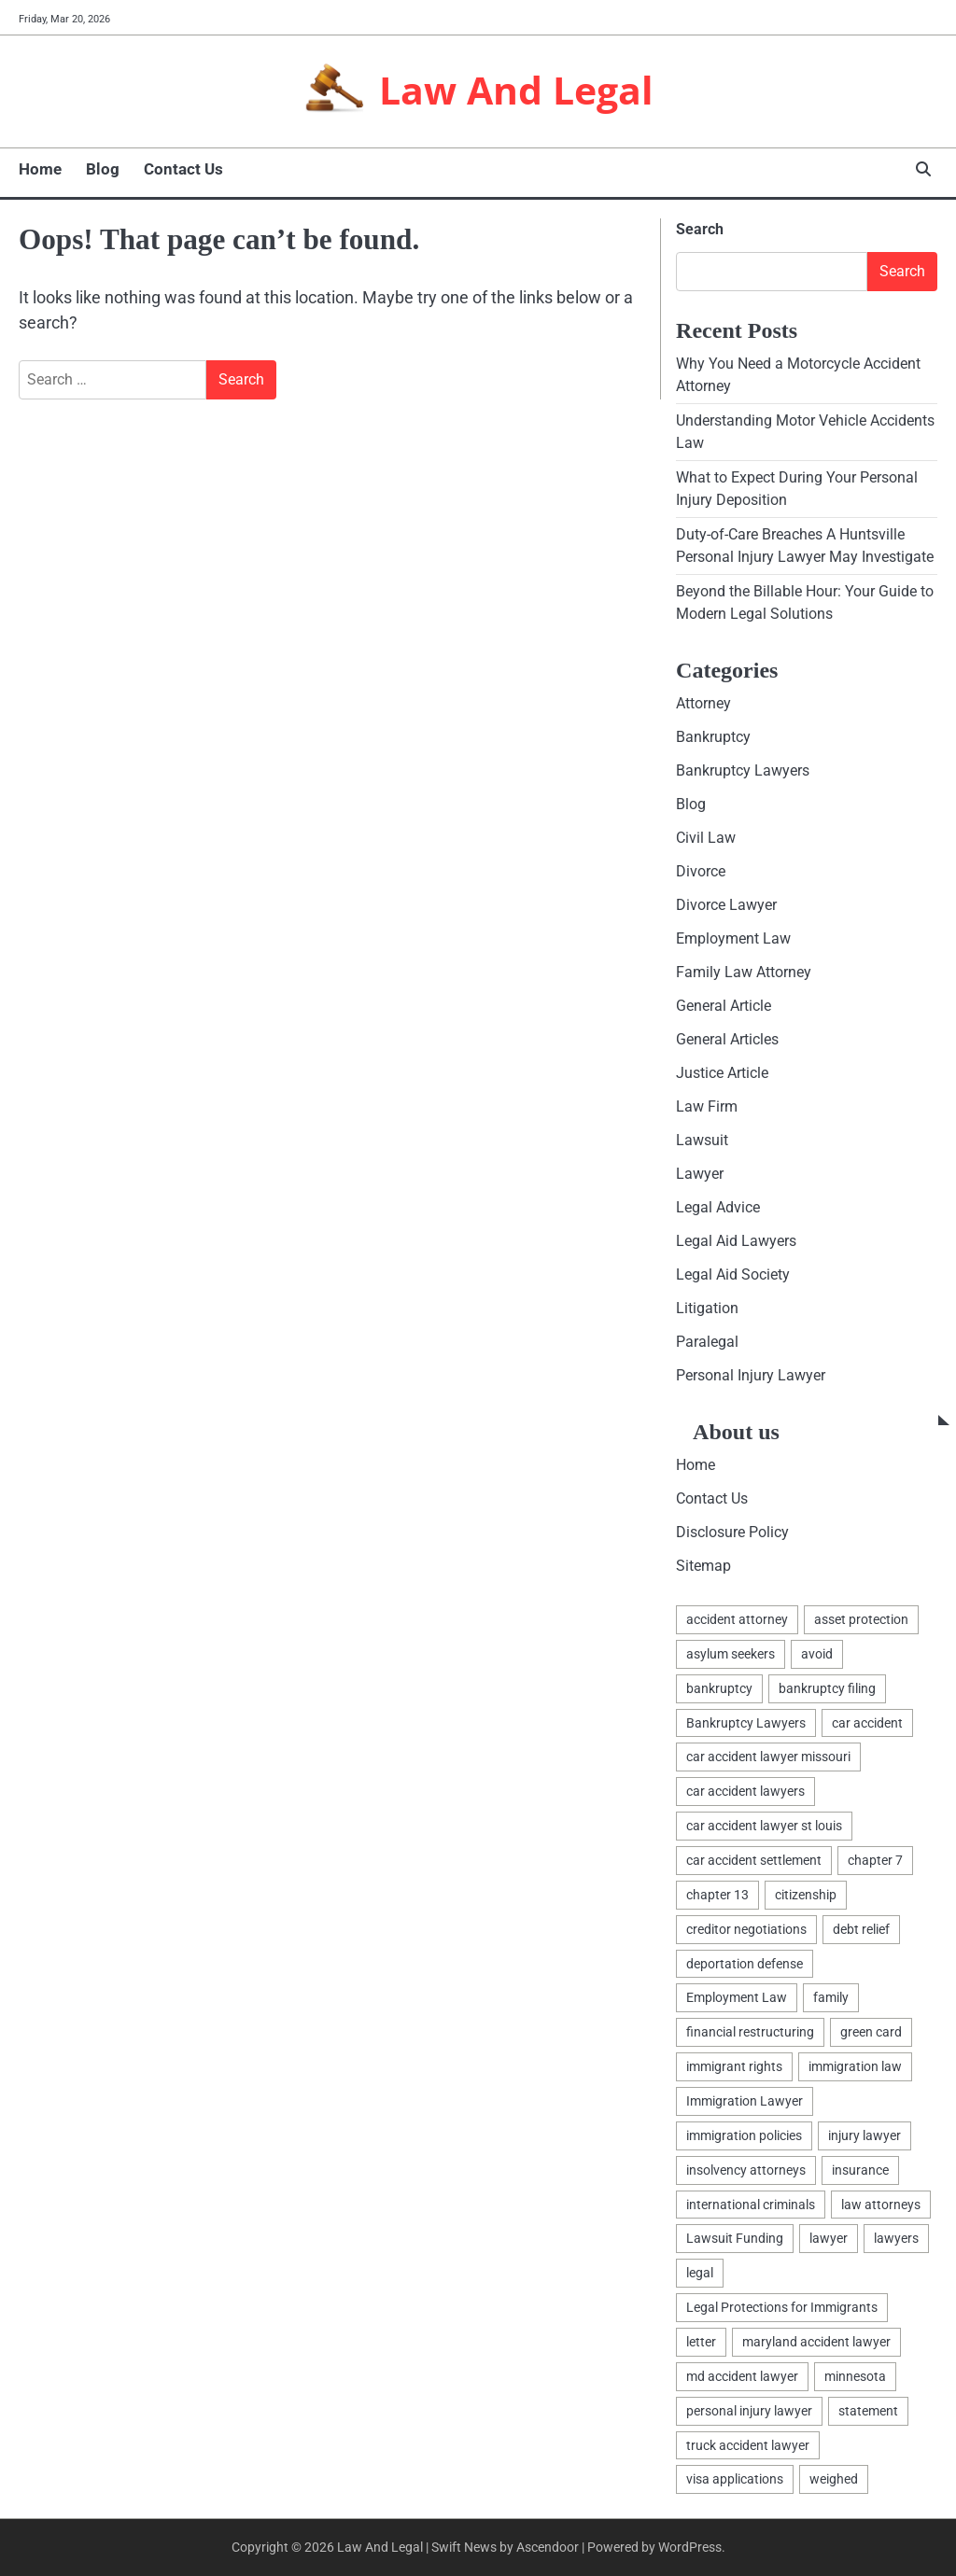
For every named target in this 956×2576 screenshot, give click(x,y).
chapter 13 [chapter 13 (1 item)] (717, 1894)
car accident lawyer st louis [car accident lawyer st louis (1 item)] (764, 1825)
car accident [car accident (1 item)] (867, 1722)
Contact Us (183, 169)
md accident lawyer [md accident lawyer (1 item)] (742, 2376)
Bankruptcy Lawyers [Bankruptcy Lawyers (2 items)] (746, 1722)
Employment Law (733, 938)
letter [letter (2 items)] (701, 2341)
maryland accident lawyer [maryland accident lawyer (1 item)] (816, 2341)
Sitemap (703, 1566)
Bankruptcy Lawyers (742, 770)
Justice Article (722, 1073)
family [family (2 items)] (831, 1997)
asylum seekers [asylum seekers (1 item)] (730, 1653)
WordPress (690, 2547)
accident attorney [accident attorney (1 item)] (737, 1619)
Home (40, 169)
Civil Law (706, 838)
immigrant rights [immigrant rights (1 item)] (734, 2066)
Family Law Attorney (743, 972)
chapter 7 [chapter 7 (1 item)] (875, 1860)
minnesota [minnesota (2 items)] (855, 2376)
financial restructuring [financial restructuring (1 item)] (750, 2031)
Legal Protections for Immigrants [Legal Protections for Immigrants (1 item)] (782, 2307)
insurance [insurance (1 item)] (860, 2170)
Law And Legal (516, 89)
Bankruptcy (713, 737)
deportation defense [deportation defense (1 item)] (744, 1963)
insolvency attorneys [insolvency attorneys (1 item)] (746, 2170)
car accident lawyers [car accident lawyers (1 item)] (745, 1791)
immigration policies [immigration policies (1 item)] (744, 2135)
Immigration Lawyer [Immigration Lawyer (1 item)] (744, 2100)
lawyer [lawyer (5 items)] (828, 2238)
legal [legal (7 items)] (699, 2272)
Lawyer (700, 1174)
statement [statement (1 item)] (868, 2410)
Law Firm (707, 1106)
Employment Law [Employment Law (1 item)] (736, 1997)
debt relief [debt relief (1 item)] (861, 1929)
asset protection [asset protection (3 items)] (861, 1619)
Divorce (700, 871)
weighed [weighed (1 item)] (833, 2478)
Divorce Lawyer (726, 905)
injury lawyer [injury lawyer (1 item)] (864, 2135)
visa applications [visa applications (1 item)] (734, 2478)
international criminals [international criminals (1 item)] (750, 2204)
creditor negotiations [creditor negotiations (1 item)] (746, 1929)
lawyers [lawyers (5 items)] (896, 2238)
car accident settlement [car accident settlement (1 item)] (754, 1860)
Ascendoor (547, 2547)
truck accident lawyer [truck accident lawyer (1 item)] (747, 2445)
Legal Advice (718, 1207)
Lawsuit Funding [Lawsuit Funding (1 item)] (734, 2238)
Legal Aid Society (733, 1274)
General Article (723, 1006)
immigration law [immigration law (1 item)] (855, 2066)
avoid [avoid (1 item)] (817, 1653)
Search (700, 229)
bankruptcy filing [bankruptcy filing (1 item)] (827, 1688)
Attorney (703, 703)
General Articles (727, 1039)
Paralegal (707, 1342)
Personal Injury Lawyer (750, 1375)
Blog (103, 169)
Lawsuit (702, 1140)
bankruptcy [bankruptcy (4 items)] (719, 1688)
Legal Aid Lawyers (736, 1241)
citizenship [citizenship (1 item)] (805, 1894)
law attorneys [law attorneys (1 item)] (881, 2204)
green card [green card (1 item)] (871, 2031)
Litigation (707, 1308)
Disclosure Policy (732, 1532)
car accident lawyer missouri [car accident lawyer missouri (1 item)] (768, 1756)
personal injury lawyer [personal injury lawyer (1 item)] (749, 2410)
